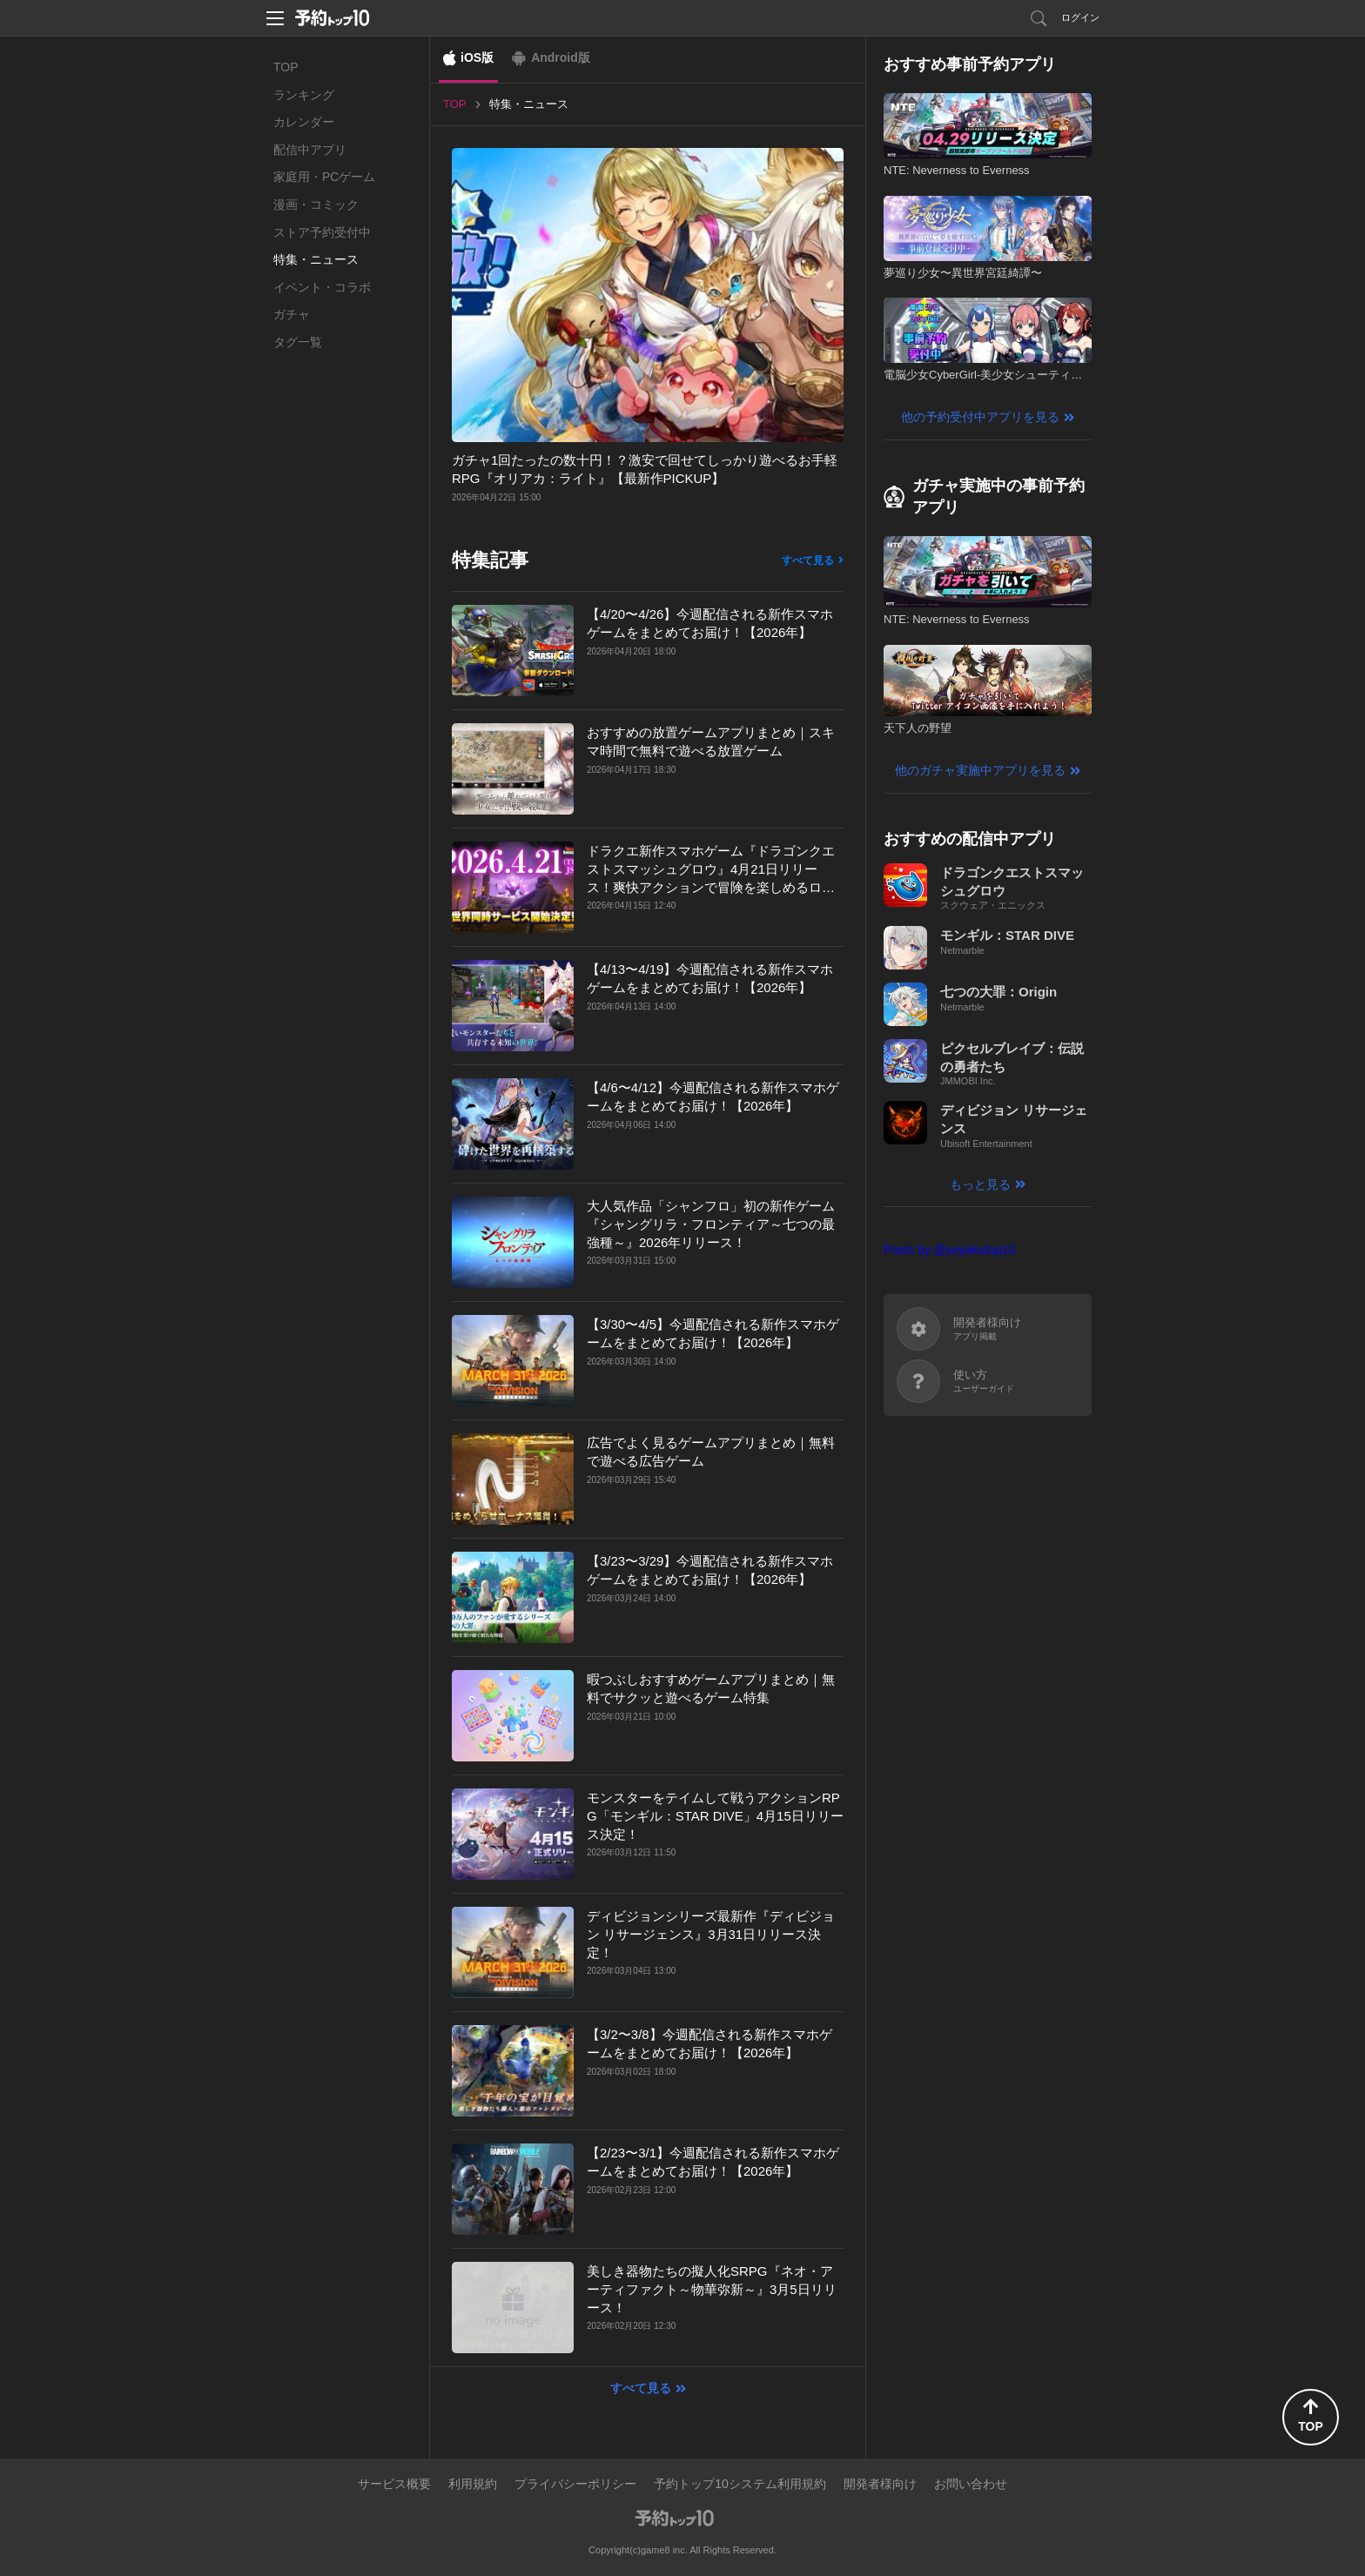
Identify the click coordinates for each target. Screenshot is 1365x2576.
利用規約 (472, 2484)
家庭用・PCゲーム (324, 177)
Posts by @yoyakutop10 (949, 1250)
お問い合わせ (970, 2484)
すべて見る (808, 560)
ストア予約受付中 (322, 232)
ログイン (1080, 17)
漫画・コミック (316, 204)
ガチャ (291, 314)
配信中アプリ (309, 150)
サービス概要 (394, 2484)
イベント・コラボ (322, 287)
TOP (286, 67)
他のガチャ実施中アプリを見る (980, 770)
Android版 (560, 57)
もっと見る (980, 1184)
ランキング (303, 95)
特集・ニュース (316, 259)
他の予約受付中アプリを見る (980, 417)
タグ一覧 (297, 342)
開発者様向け (880, 2484)
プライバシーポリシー (575, 2484)
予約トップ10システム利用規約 (740, 2484)
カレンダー (303, 122)
